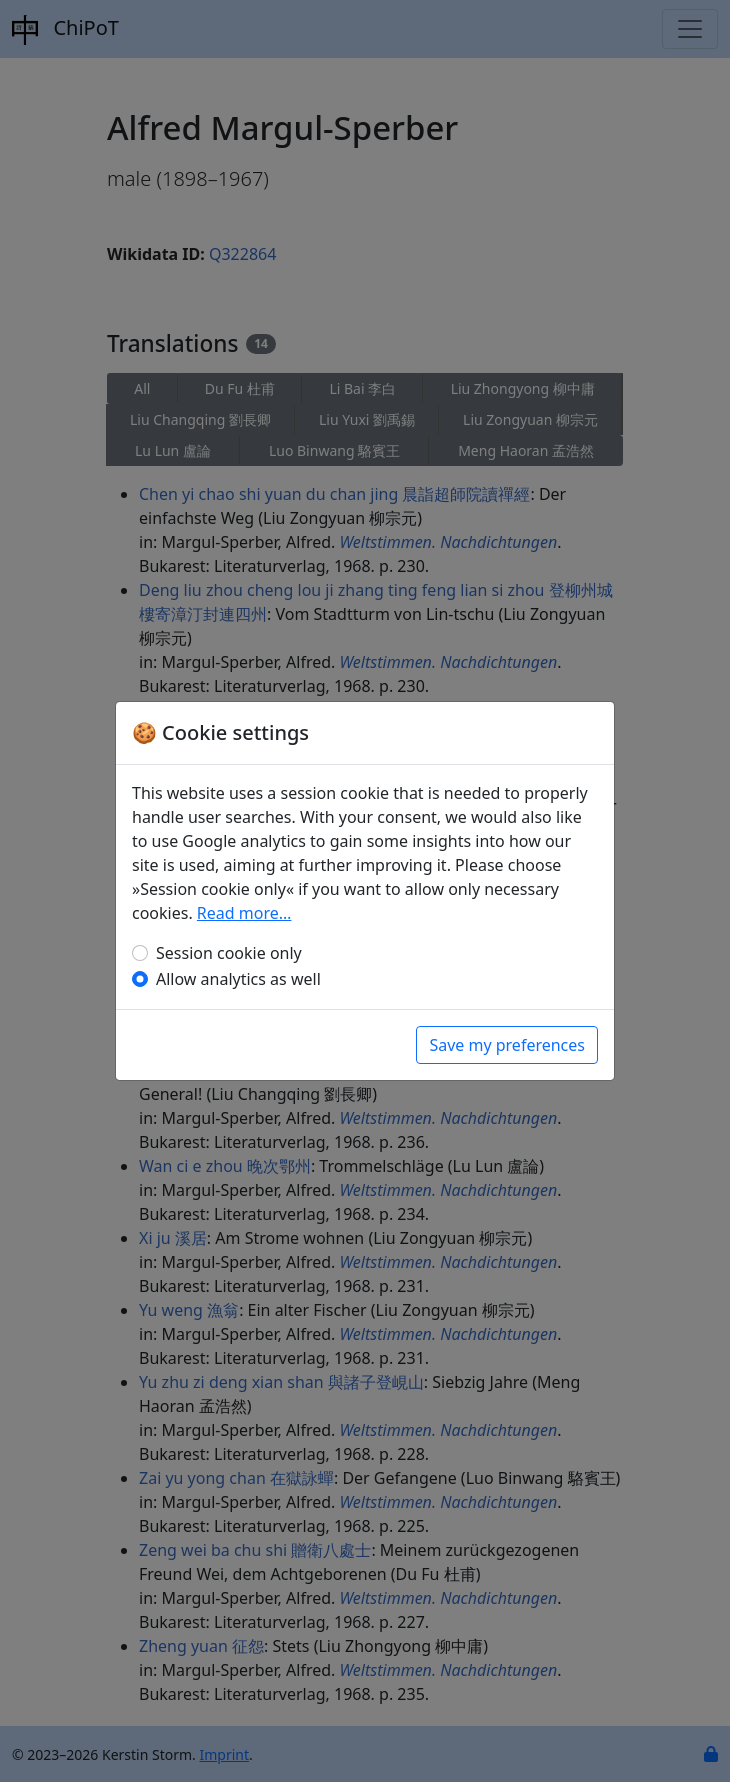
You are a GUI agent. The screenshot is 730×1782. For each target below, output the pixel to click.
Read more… (244, 913)
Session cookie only (229, 953)
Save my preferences (507, 1045)
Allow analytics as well (238, 979)
